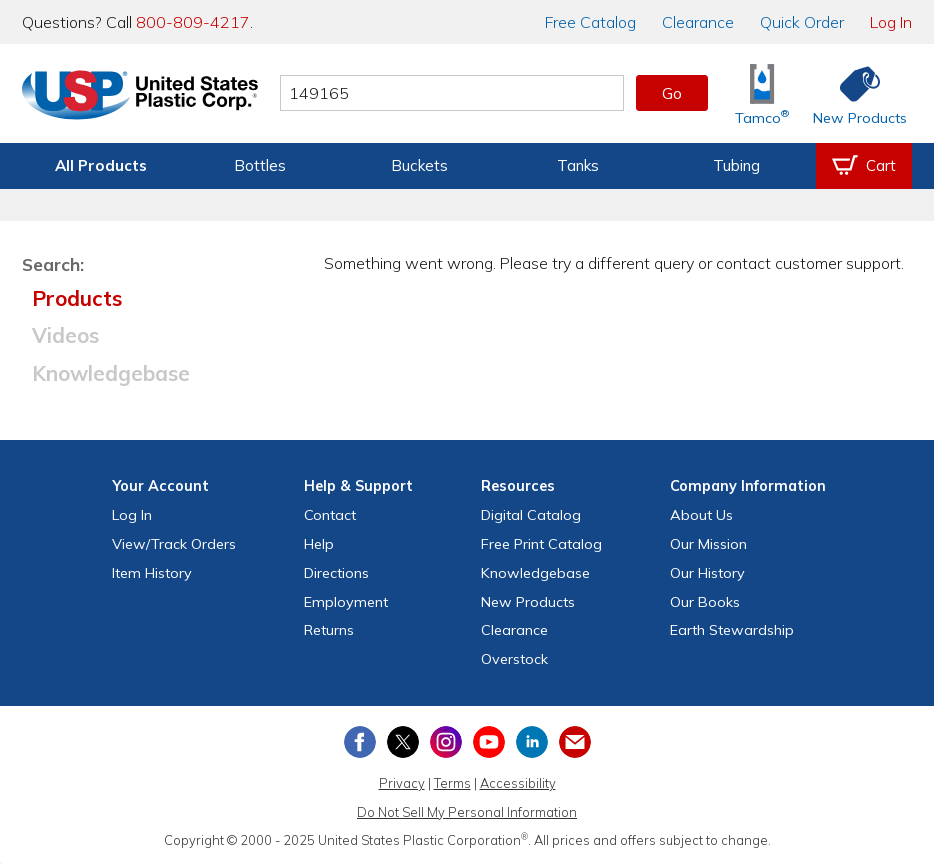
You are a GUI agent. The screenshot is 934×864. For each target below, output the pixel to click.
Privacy (402, 783)
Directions (336, 573)
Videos (65, 335)
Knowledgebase (111, 373)
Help (319, 544)
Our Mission (708, 544)
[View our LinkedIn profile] (532, 742)
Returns (329, 630)
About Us (701, 515)
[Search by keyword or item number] (452, 93)
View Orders (174, 544)
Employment (346, 602)
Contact (330, 515)
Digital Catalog (531, 515)
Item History (152, 573)
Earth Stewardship (732, 630)
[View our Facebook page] (360, 742)
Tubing (736, 165)
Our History (707, 573)
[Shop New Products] (853, 93)
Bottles (260, 165)
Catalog (590, 22)
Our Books (705, 602)
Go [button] (672, 93)
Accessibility (518, 783)
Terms (452, 783)
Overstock (514, 659)
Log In (891, 22)
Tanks (578, 165)
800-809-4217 (193, 22)
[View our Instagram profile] (446, 742)
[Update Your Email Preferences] (575, 742)
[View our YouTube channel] (489, 742)
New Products (528, 602)
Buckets (419, 165)
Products (77, 298)
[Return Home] (140, 97)
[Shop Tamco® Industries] (762, 93)
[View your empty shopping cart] (864, 166)
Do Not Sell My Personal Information (467, 812)
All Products (101, 165)
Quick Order (802, 22)
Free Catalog (541, 544)
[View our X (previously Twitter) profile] (403, 742)
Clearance (698, 22)
